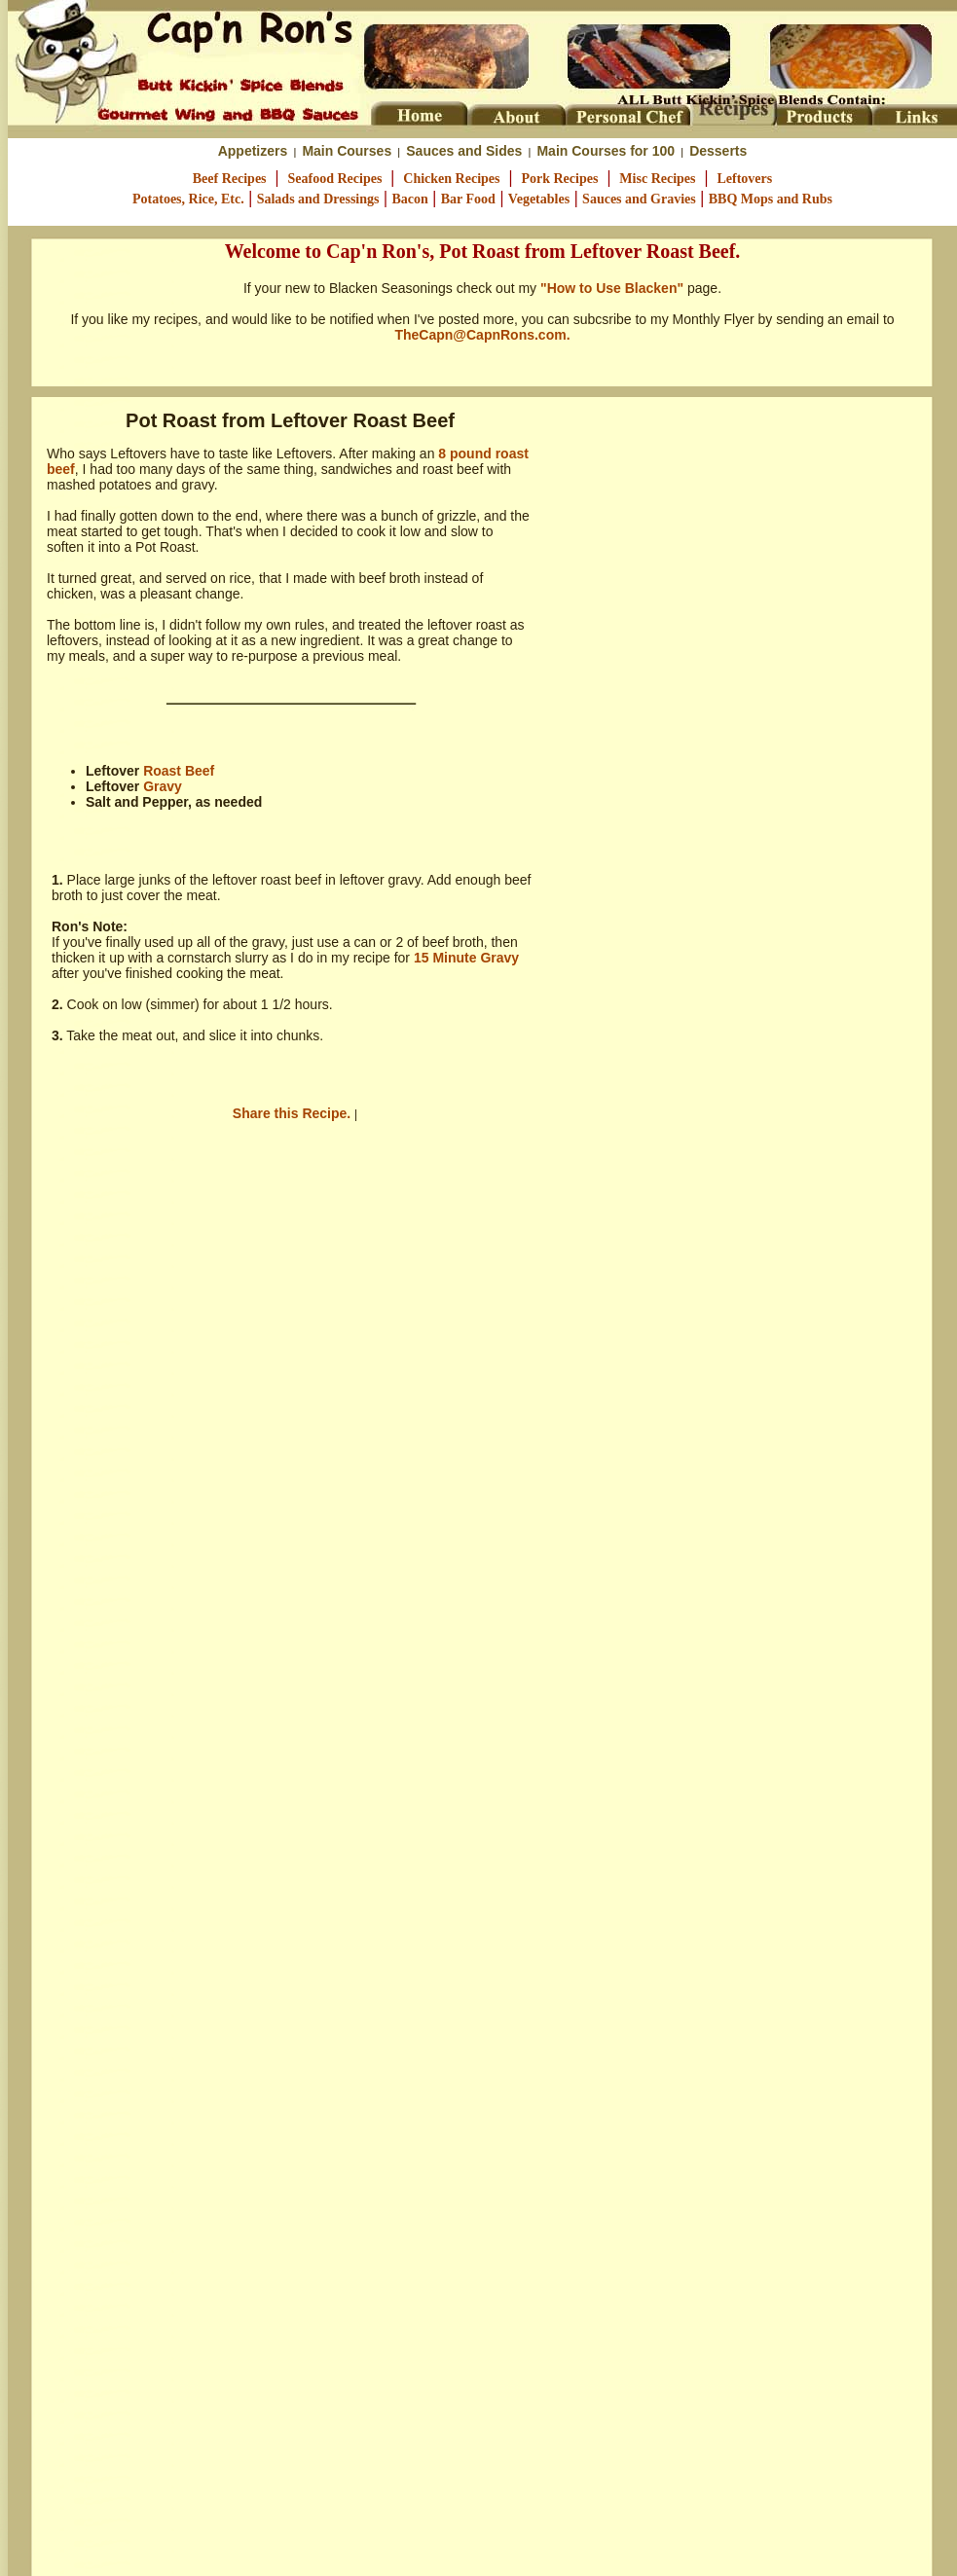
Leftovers (744, 178)
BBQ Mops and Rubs (770, 199)
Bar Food (468, 199)
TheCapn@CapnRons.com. (482, 335)
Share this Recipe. (293, 1113)
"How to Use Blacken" (611, 288)
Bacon (409, 199)
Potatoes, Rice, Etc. (188, 199)
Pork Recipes (559, 178)
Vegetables (539, 199)
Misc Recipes (657, 178)
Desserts (718, 151)
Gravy (162, 786)
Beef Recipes (230, 178)
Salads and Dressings (318, 199)
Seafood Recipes (335, 178)
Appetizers (253, 151)
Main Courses (346, 151)
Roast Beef (178, 771)
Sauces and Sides (464, 151)
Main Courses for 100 (605, 151)
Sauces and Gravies (639, 199)
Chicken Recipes (451, 178)
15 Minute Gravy (466, 957)
